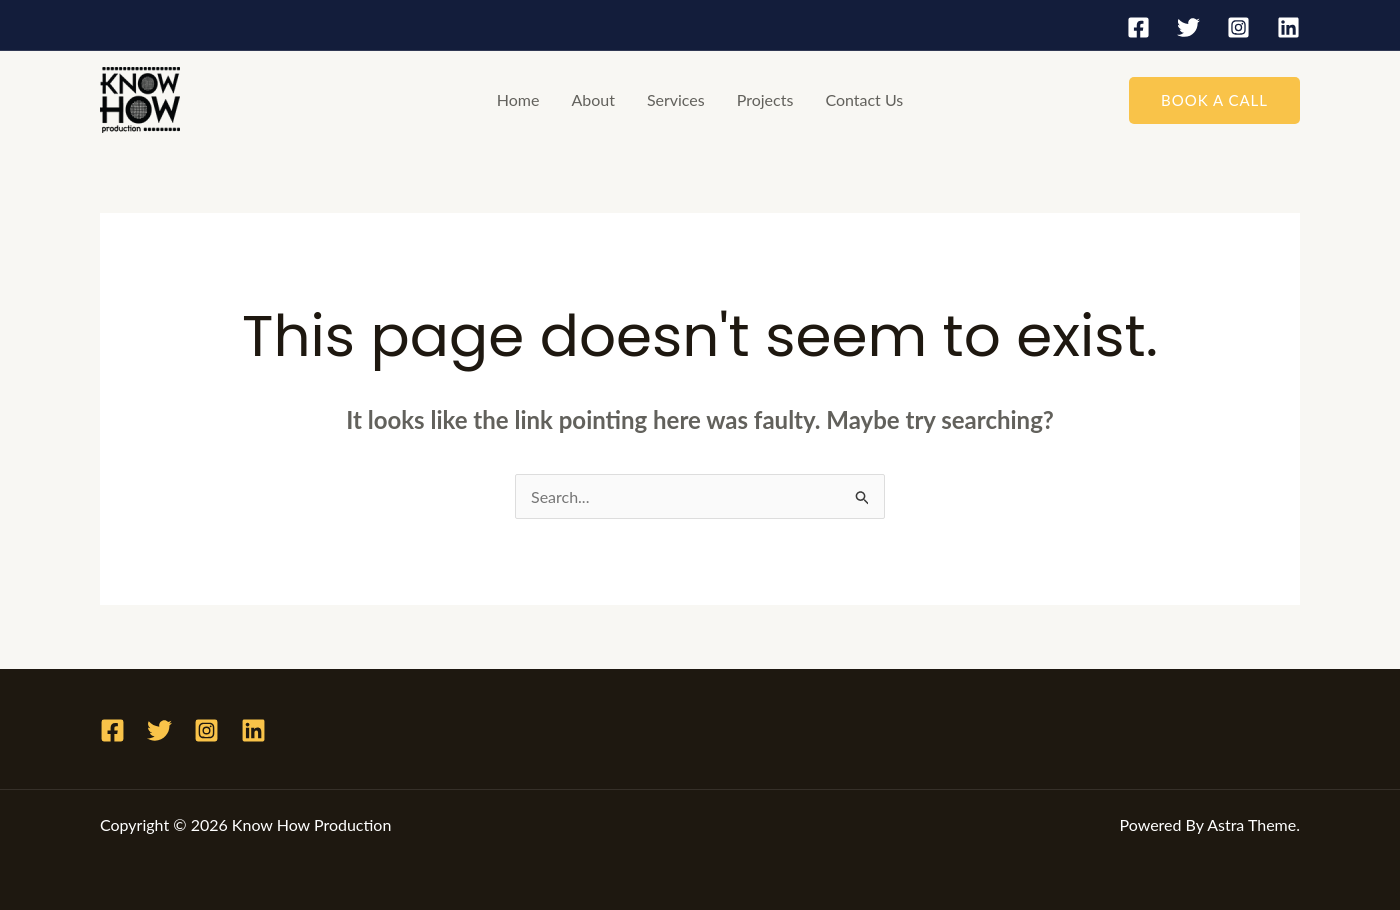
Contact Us (864, 99)
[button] (1214, 100)
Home (518, 99)
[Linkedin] (1288, 27)
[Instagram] (1238, 27)
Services (676, 99)
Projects (765, 99)
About (593, 99)
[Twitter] (1188, 27)
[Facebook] (1138, 27)
